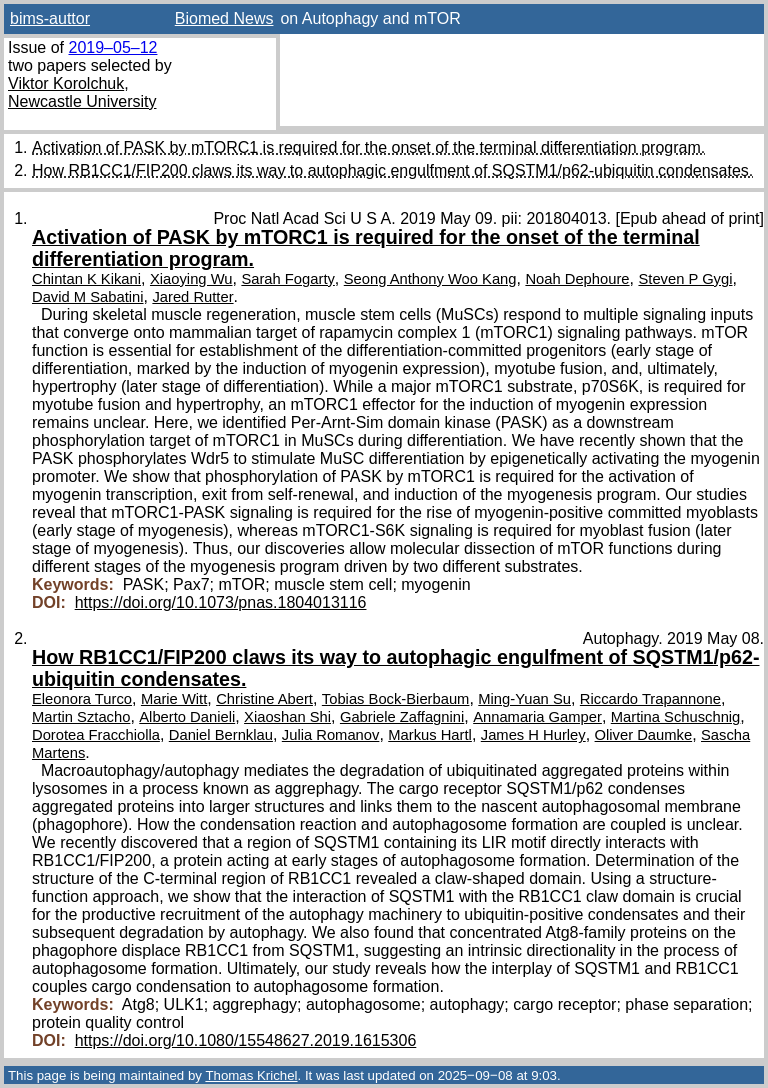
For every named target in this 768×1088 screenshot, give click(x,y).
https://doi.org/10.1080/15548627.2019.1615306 (246, 1040)
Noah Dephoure (577, 279)
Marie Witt (174, 699)
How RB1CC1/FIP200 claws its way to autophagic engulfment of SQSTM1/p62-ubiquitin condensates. (392, 170)
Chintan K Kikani (86, 279)
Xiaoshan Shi (287, 717)
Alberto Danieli (187, 717)
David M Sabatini (88, 297)
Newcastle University (82, 101)
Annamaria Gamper (537, 717)
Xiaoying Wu (191, 279)
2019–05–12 (112, 47)
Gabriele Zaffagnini (402, 717)
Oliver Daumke (644, 735)
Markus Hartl (430, 735)
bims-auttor (50, 18)
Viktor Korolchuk (66, 83)
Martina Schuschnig (676, 717)
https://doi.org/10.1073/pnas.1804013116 (221, 602)
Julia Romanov (331, 735)
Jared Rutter (192, 297)
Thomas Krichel (251, 1075)
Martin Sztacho (81, 717)
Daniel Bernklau (221, 735)
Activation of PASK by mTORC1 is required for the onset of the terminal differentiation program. (368, 147)
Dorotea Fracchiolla (96, 735)
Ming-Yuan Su (524, 699)
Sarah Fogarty (287, 279)
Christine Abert (264, 699)
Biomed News (224, 18)
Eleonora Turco (82, 699)
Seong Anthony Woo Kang (430, 279)
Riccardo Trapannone (650, 699)
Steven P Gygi (685, 279)
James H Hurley (533, 735)
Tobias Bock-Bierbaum (396, 699)
